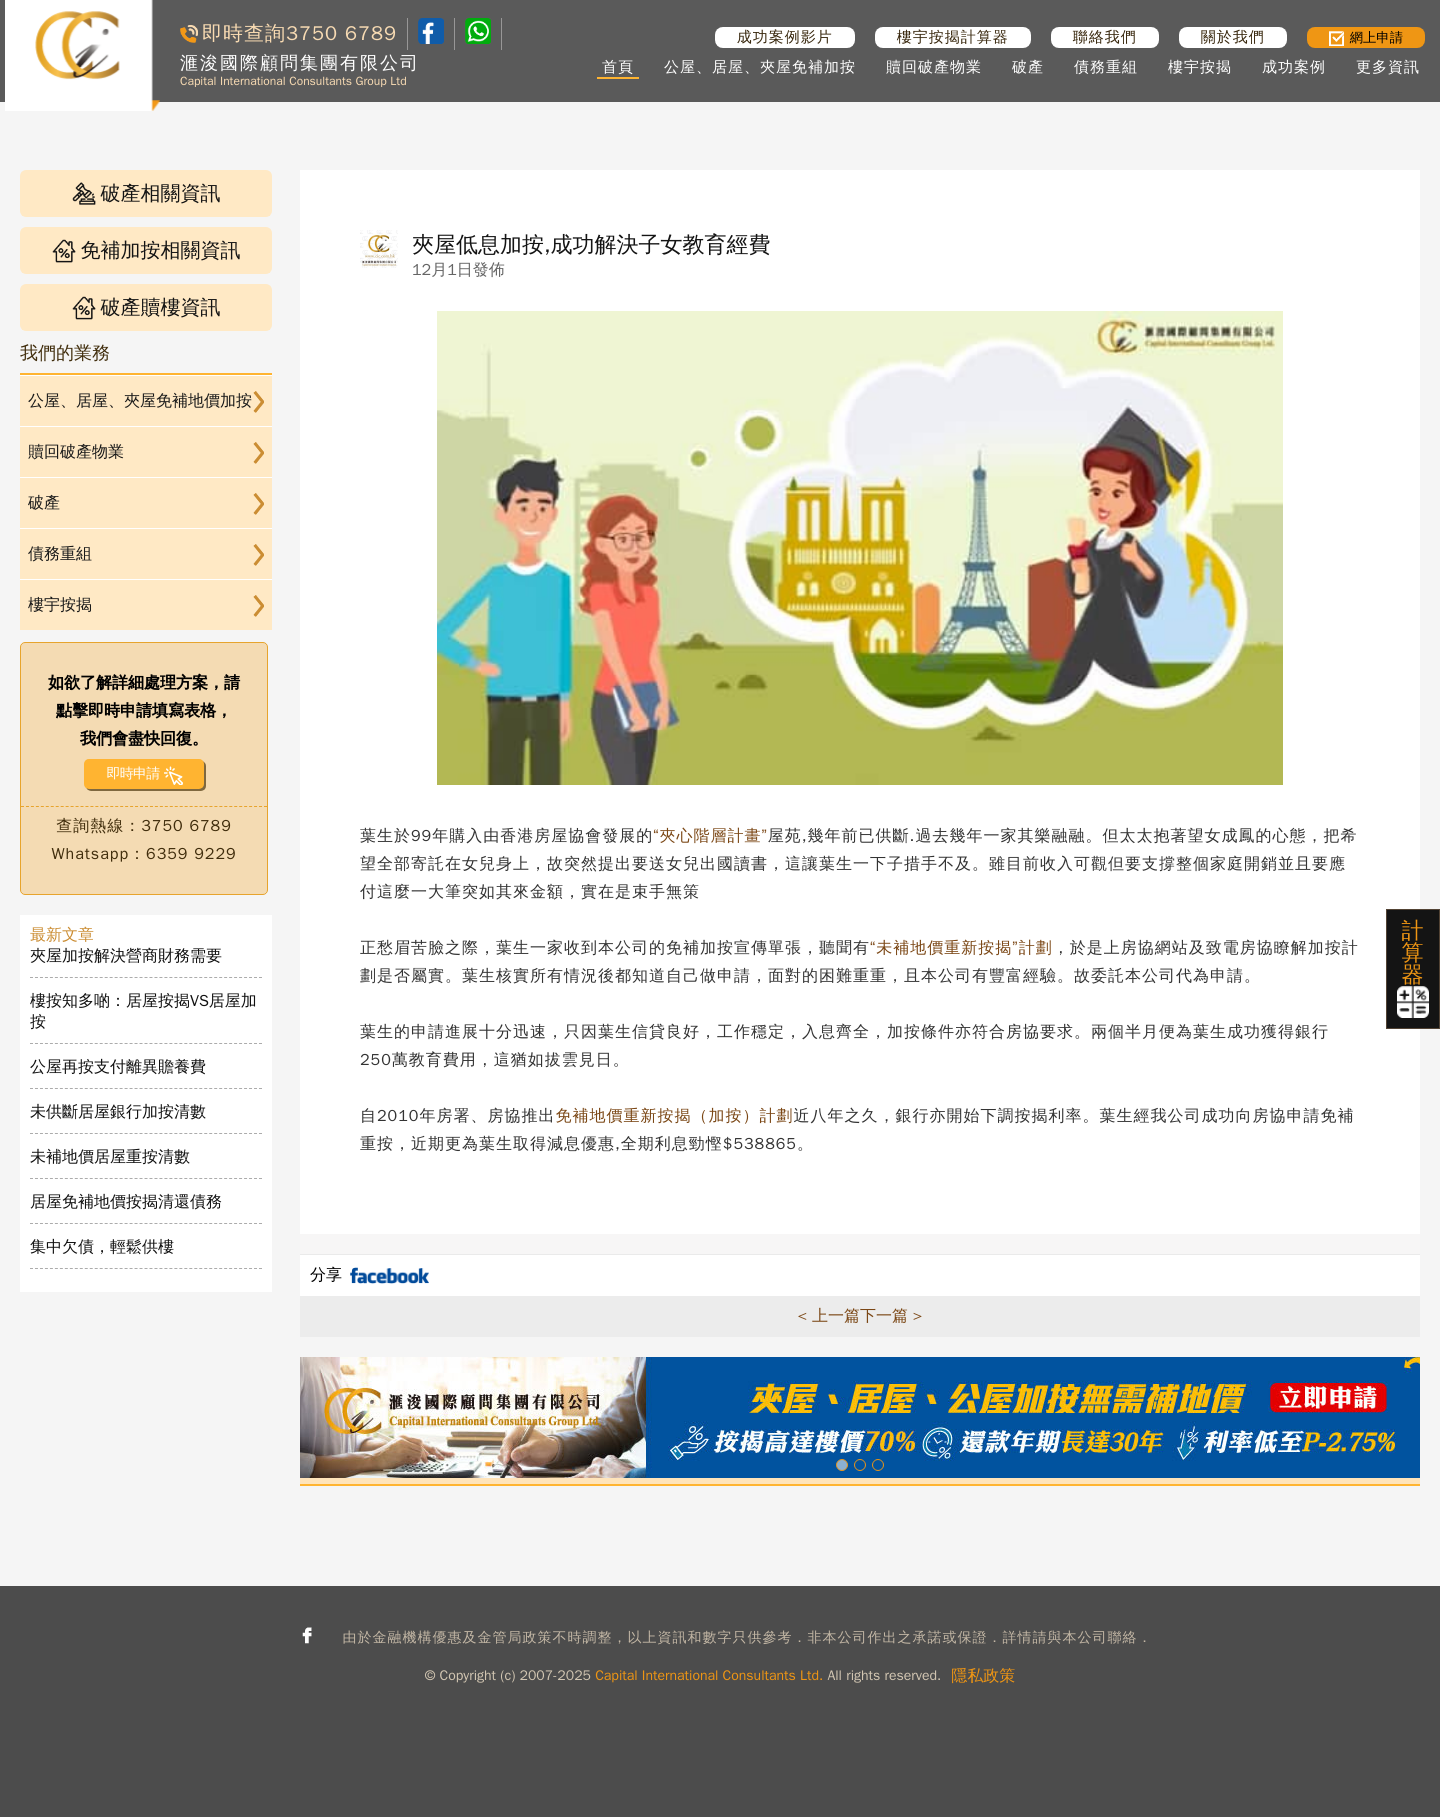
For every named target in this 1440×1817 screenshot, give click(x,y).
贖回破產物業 (934, 67)
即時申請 (132, 773)
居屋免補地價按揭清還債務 (126, 1202)
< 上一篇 (829, 1316)
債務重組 (1106, 67)
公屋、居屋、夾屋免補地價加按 (140, 401)
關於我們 (1233, 37)
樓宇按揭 (1200, 67)
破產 (1028, 67)
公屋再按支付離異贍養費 (118, 1067)
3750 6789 (341, 33)
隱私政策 (983, 1676)
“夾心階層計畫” (710, 836)
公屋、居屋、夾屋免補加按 (760, 67)
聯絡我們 (1105, 37)
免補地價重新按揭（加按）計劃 (674, 1116)
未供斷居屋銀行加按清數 (118, 1112)
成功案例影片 (785, 37)
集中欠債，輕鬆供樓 (102, 1247)
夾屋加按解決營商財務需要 (126, 956)
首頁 (618, 67)
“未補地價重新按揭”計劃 (961, 948)
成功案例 (1294, 67)
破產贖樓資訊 (146, 307)
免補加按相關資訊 (146, 250)
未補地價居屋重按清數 (110, 1157)
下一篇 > (891, 1316)
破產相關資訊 (146, 193)
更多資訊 (1388, 67)
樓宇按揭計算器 (953, 37)
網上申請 (1366, 37)
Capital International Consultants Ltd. (709, 1675)
